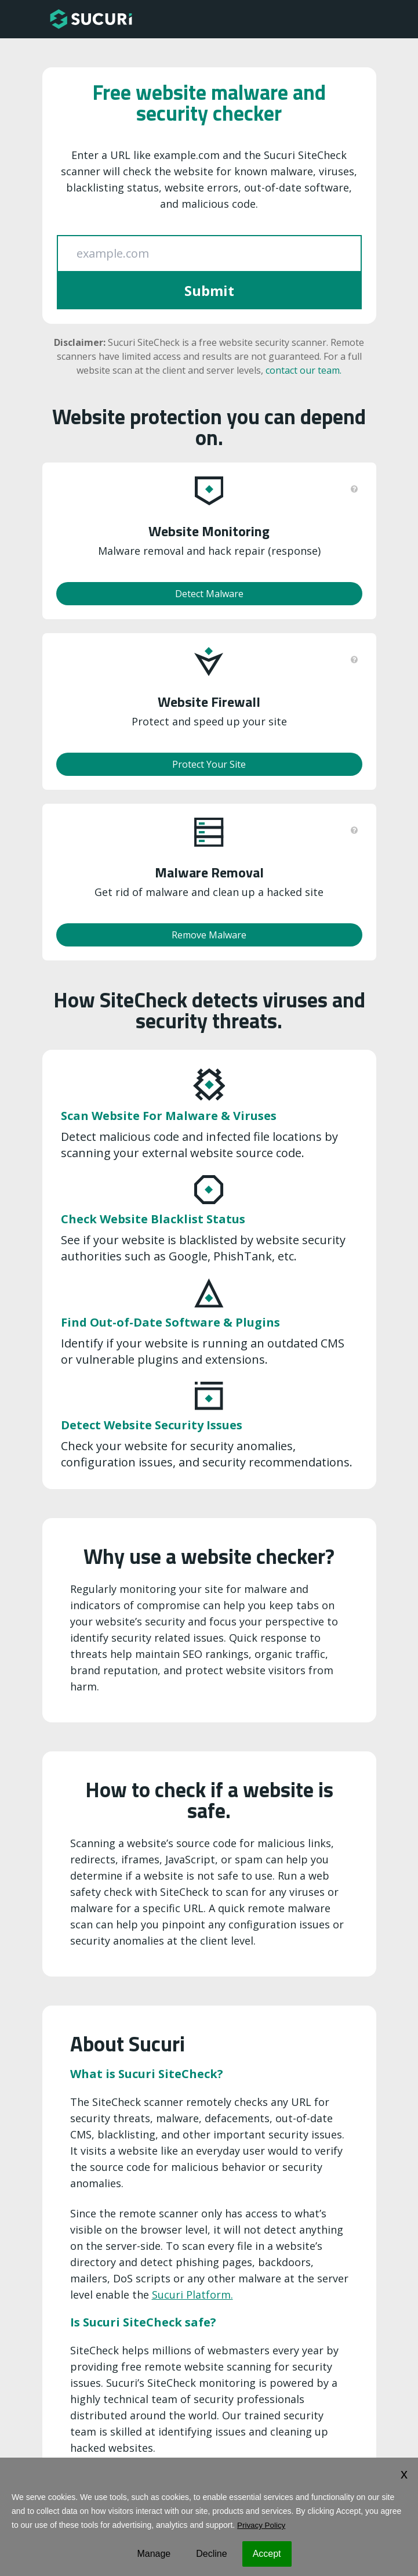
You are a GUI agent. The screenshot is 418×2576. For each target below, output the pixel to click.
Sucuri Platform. (192, 2295)
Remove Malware (209, 934)
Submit (209, 290)
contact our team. (303, 370)
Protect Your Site (209, 764)
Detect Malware (209, 593)
